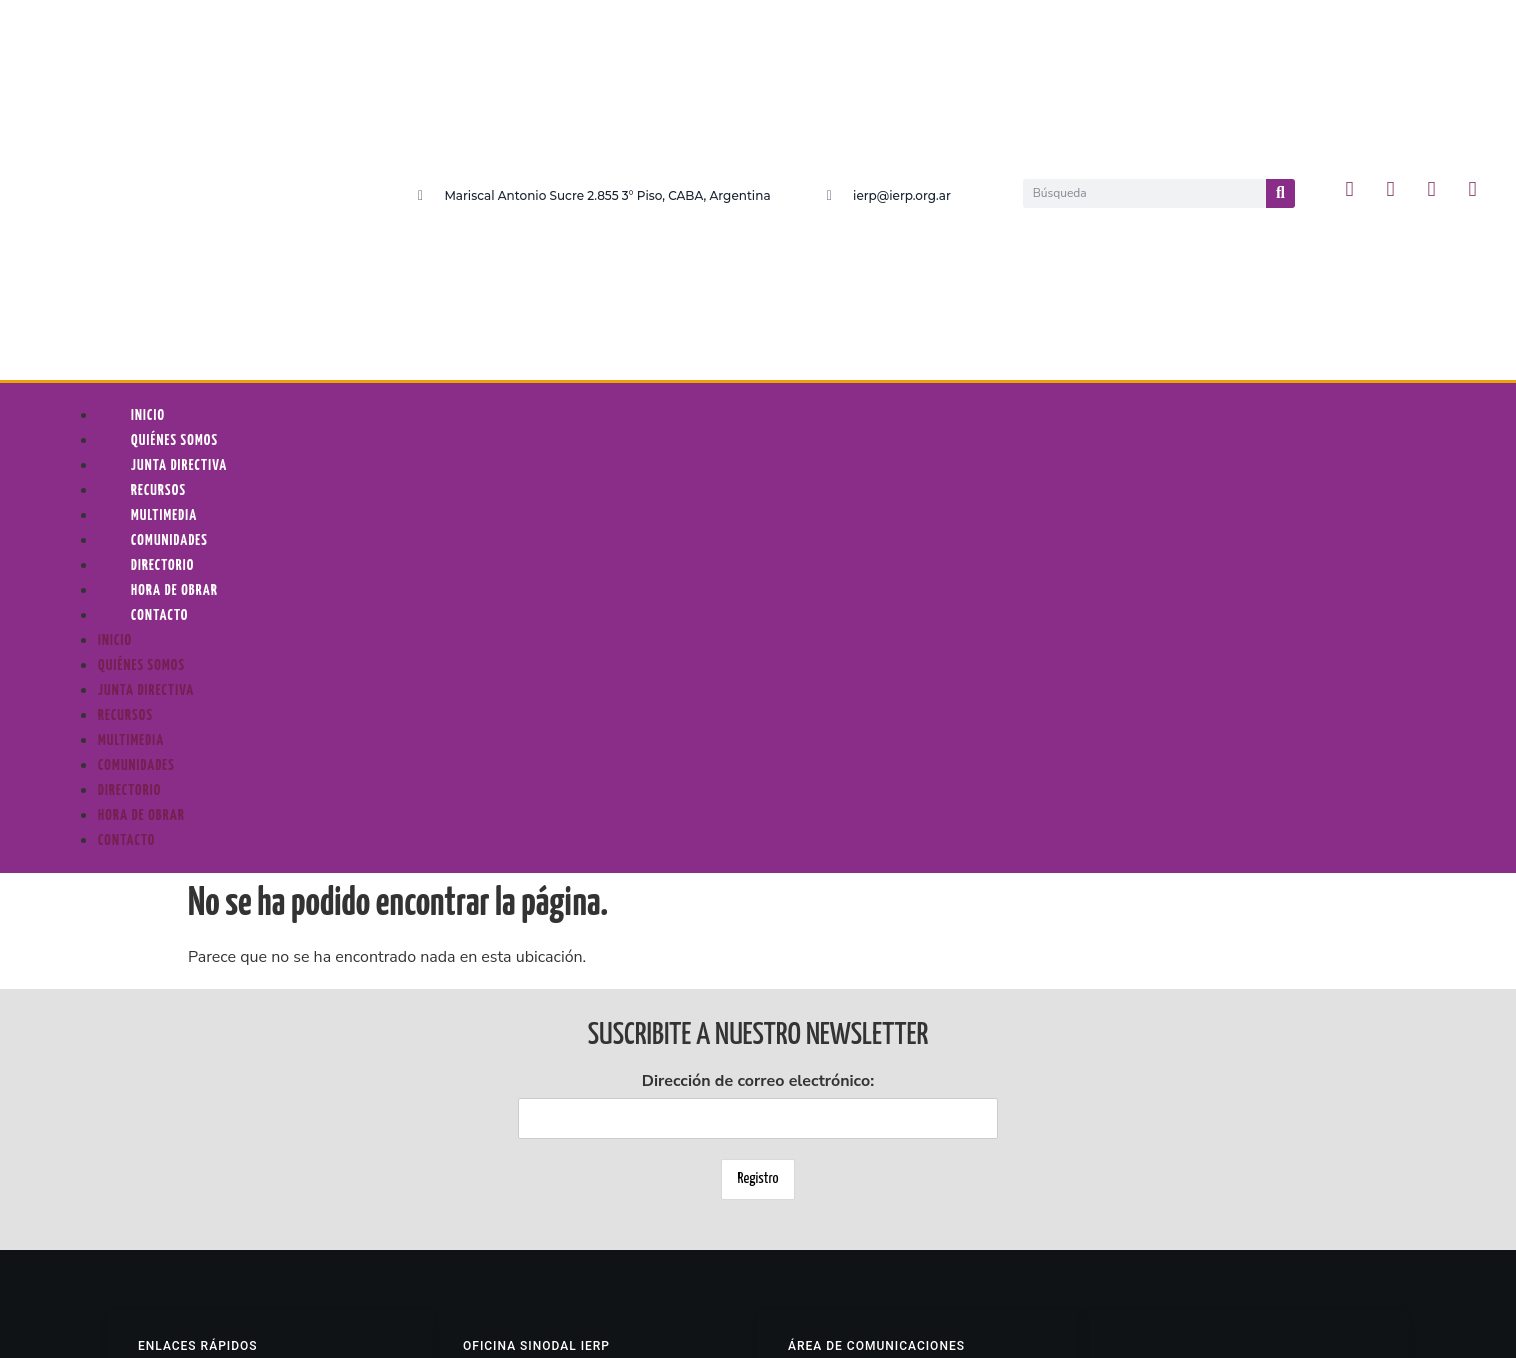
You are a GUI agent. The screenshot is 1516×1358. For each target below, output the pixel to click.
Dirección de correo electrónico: (758, 808)
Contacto (159, 319)
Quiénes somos (174, 144)
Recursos (158, 194)
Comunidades (169, 244)
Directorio (162, 269)
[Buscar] (1280, 45)
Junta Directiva (179, 169)
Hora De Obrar (174, 294)
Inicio (148, 119)
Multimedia (164, 219)
